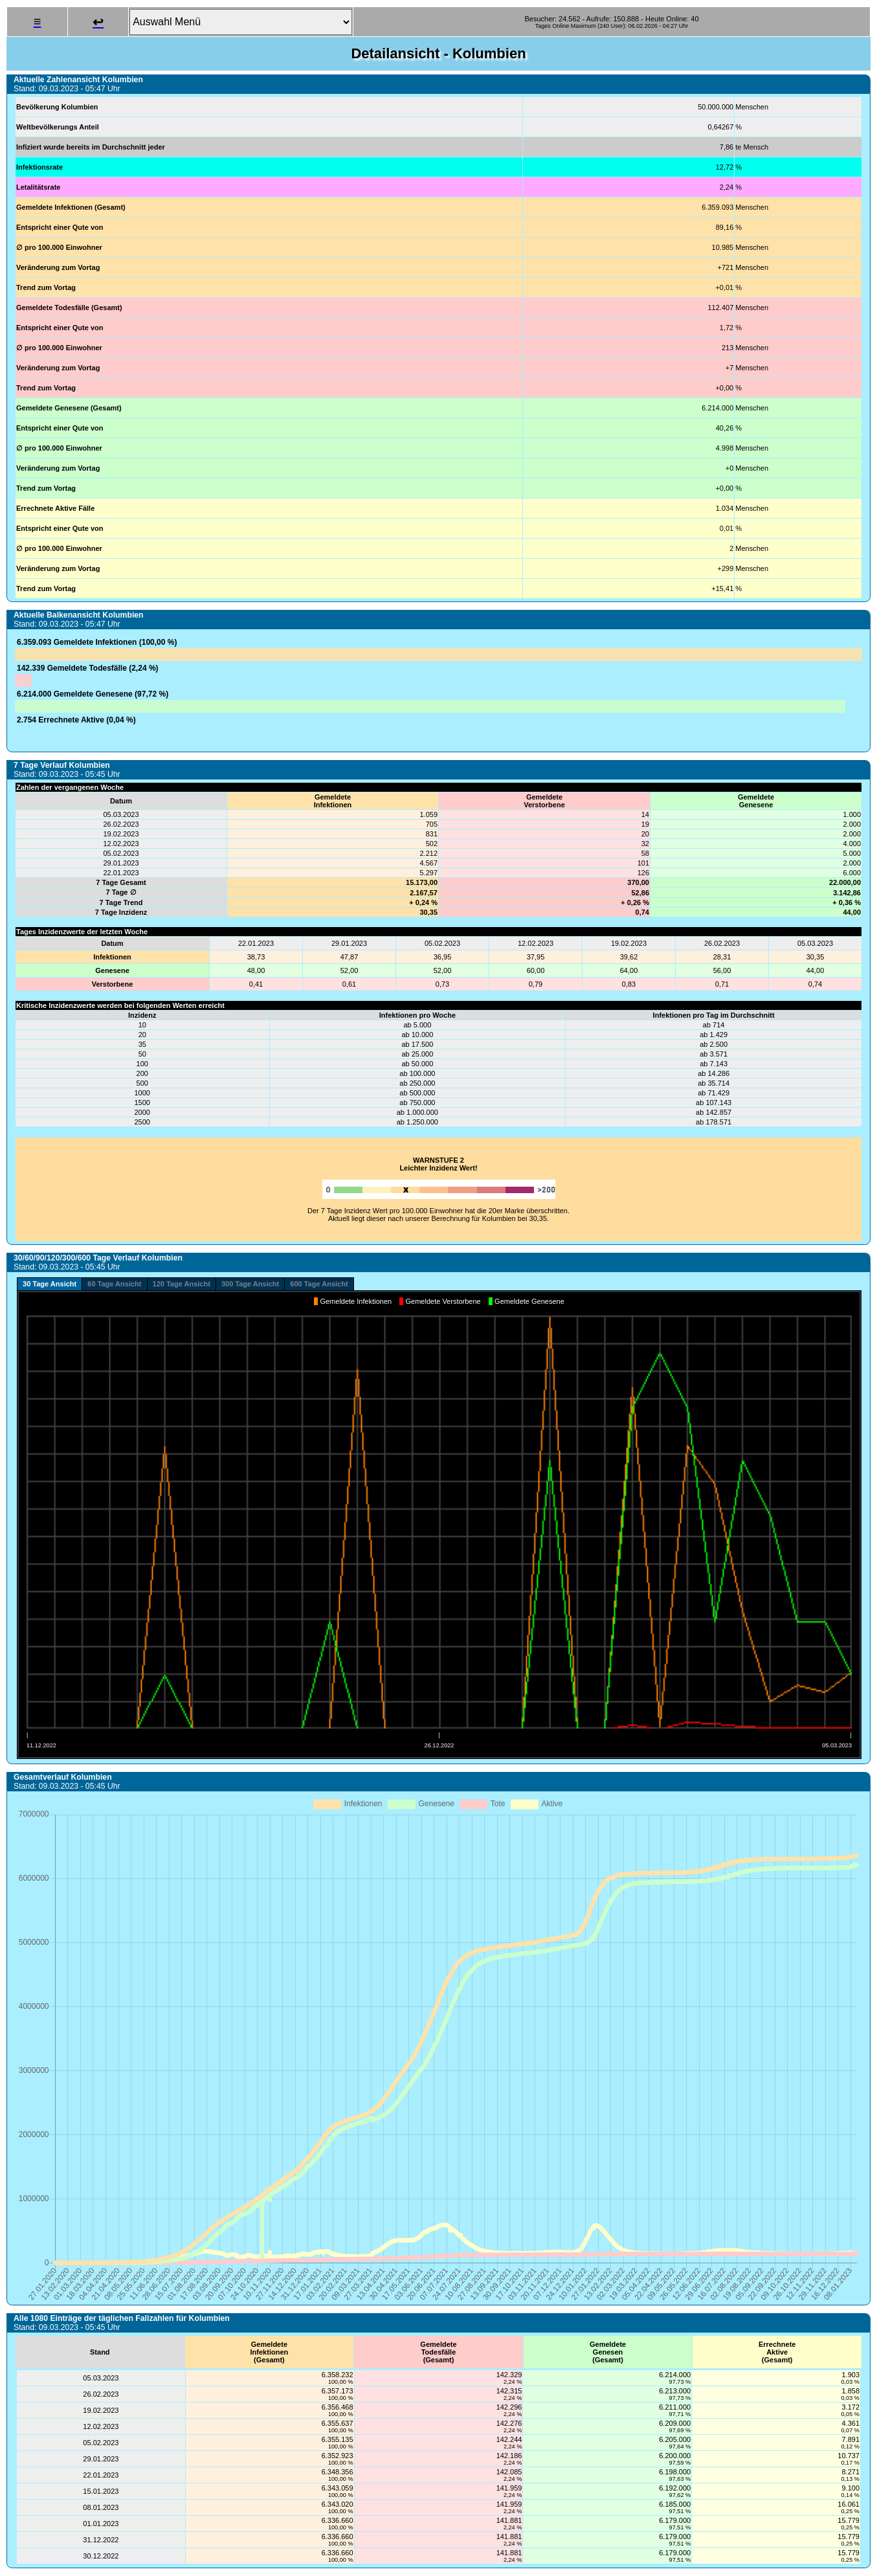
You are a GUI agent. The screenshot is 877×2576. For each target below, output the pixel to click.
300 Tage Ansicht (250, 1284)
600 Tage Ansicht (319, 1284)
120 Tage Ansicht (181, 1284)
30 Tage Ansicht (49, 1284)
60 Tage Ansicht (114, 1284)
